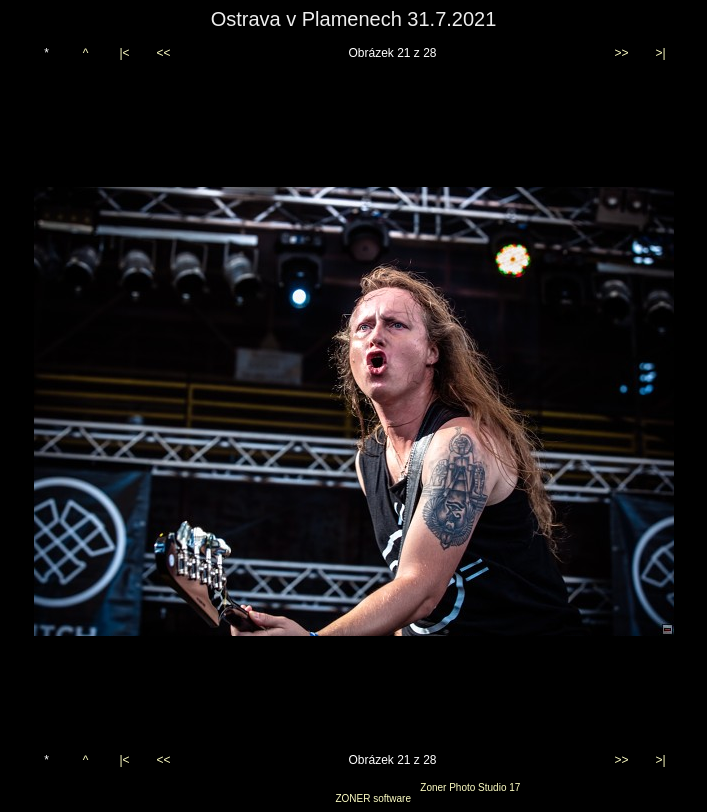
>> (621, 53)
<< (163, 53)
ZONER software (373, 798)
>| (660, 53)
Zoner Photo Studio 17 (470, 787)
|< (124, 53)
